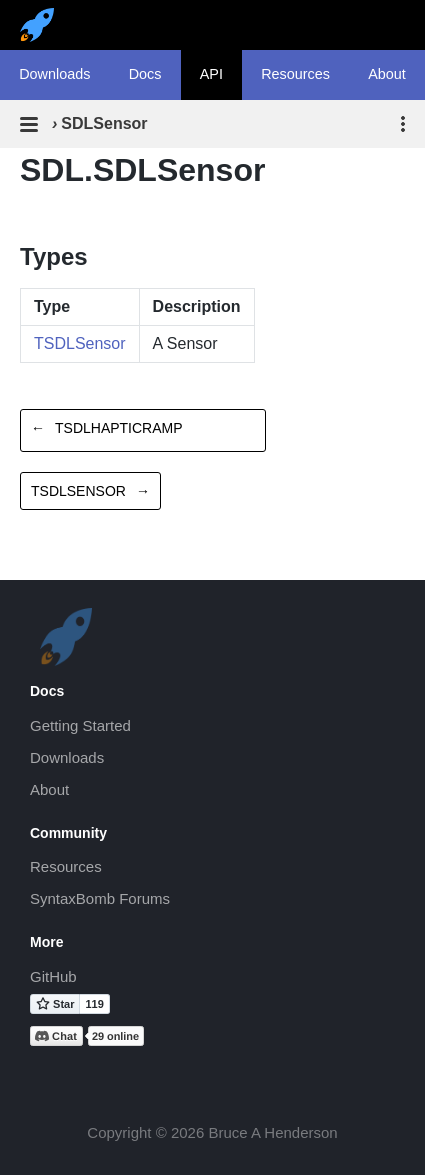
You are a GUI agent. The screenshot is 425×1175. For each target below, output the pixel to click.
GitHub (53, 976)
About (49, 789)
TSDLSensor (80, 343)
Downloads (54, 74)
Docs (145, 74)
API (211, 74)
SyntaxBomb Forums (100, 898)
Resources (295, 74)
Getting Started (80, 725)
